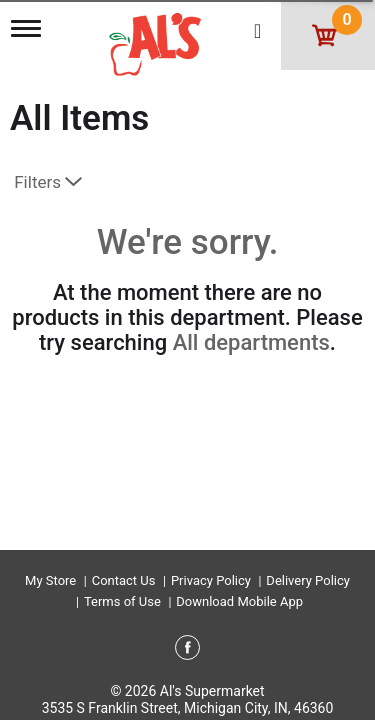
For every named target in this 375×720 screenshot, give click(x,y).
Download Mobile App (239, 601)
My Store (50, 580)
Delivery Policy (308, 580)
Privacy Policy (211, 580)
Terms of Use (122, 601)
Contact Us (124, 580)
